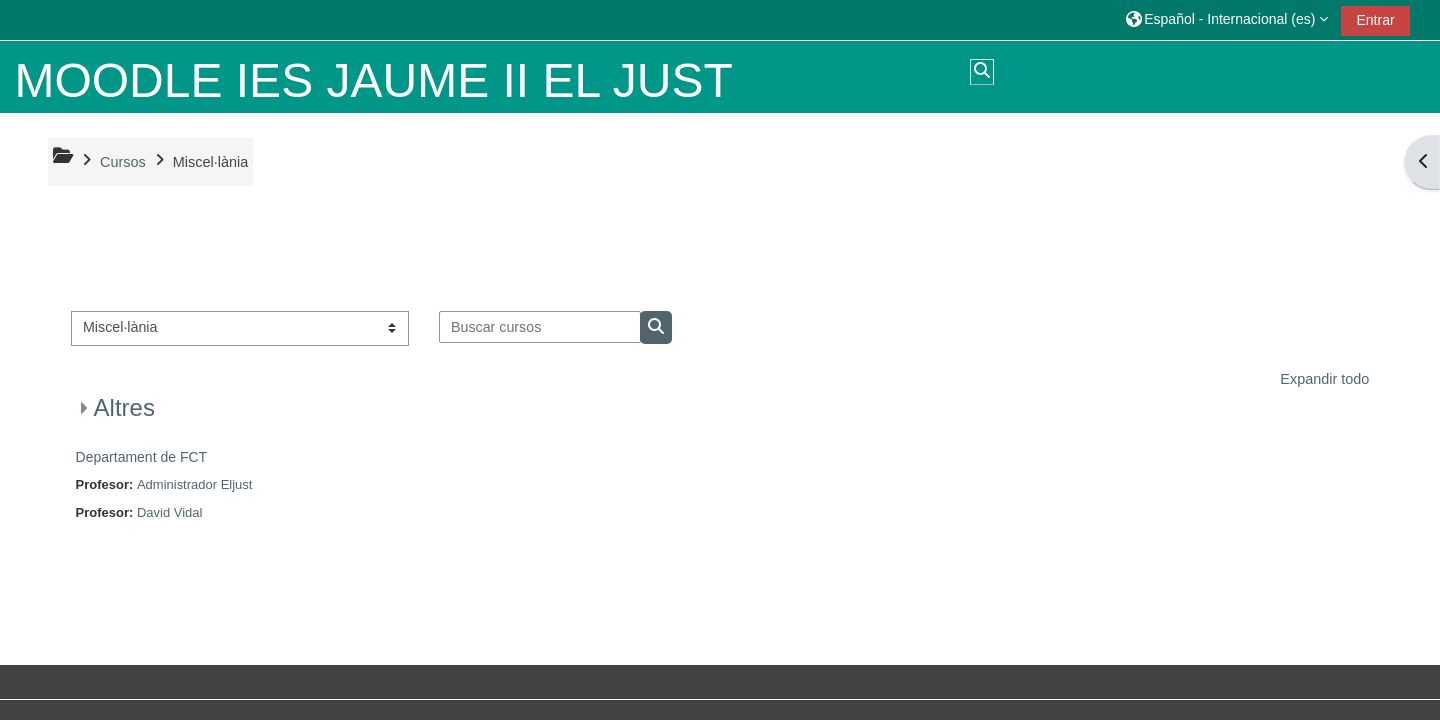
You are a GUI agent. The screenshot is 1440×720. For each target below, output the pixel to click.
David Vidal (169, 512)
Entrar (1375, 20)
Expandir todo (1324, 379)
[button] (1227, 19)
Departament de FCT (142, 457)
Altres (124, 407)
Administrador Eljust (194, 484)
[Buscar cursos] (540, 327)
